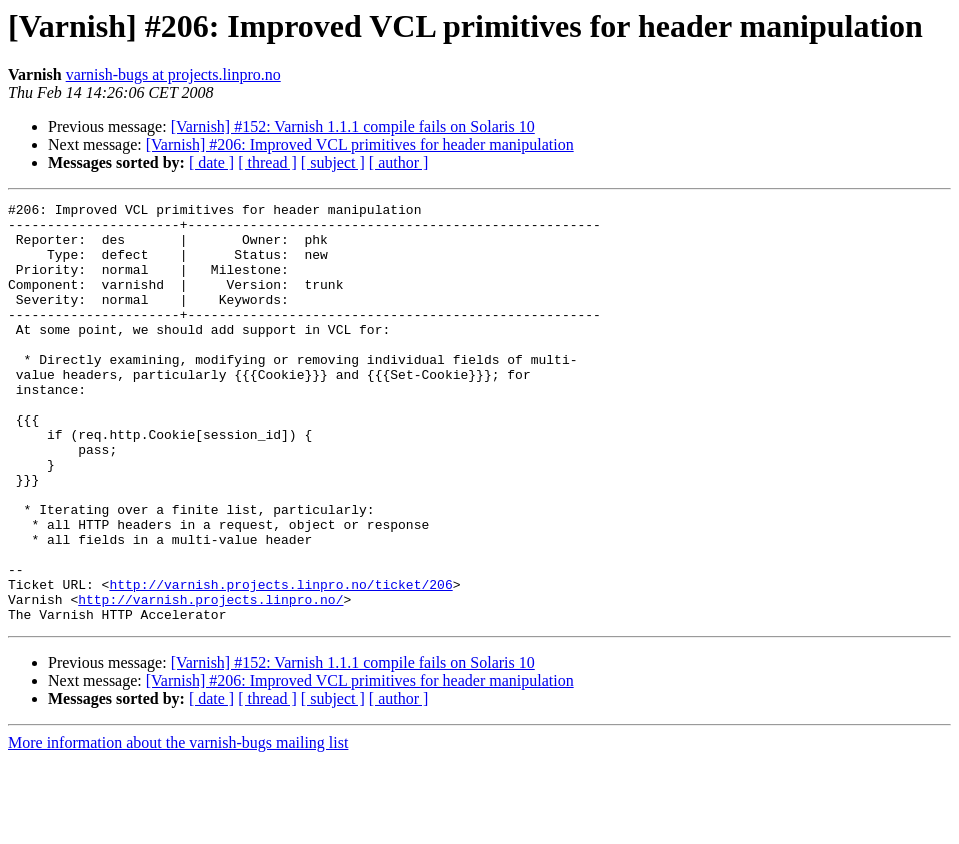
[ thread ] (267, 162)
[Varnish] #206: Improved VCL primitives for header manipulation (360, 144)
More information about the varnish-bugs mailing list (178, 826)
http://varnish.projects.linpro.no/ (210, 680)
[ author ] (399, 162)
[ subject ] (333, 162)
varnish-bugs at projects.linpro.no (173, 74)
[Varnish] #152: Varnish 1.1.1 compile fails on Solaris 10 (353, 126)
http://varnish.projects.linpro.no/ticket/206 (280, 662)
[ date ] (211, 162)
